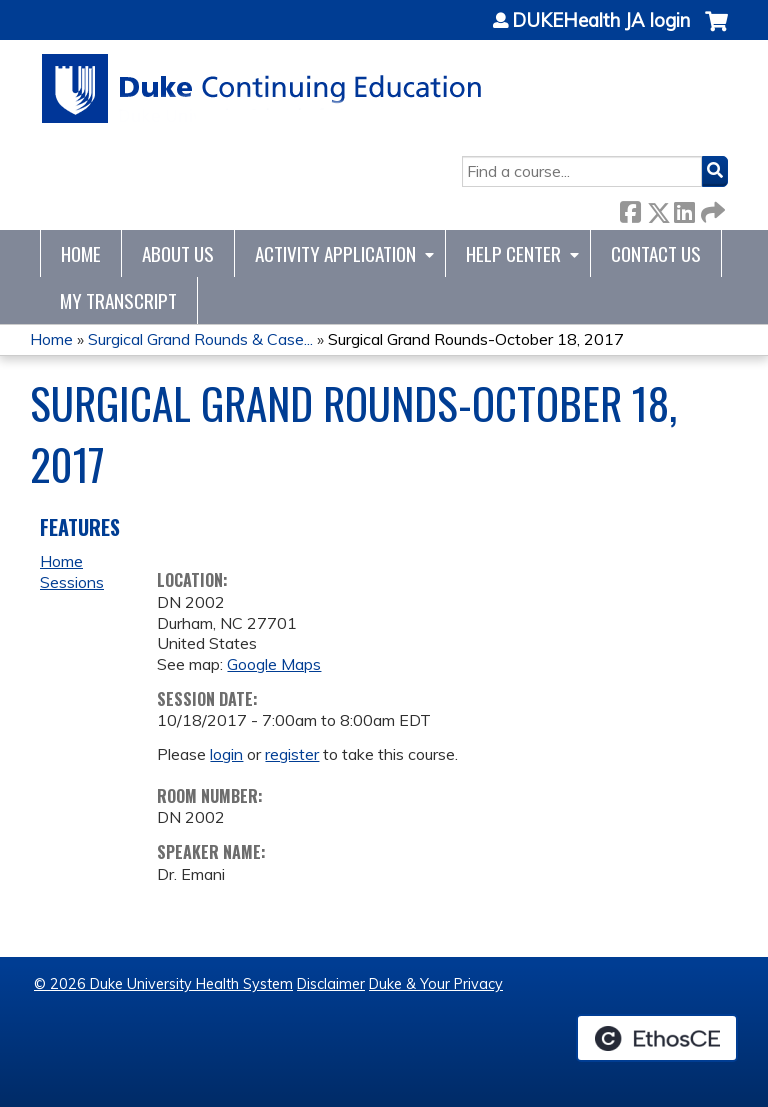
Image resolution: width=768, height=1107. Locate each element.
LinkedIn (684, 208)
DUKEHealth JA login (601, 21)
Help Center (513, 253)
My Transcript (118, 300)
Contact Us (656, 253)
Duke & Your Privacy (436, 984)
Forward (711, 208)
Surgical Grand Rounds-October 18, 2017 (476, 339)
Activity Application (335, 253)
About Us (178, 253)
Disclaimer (331, 984)
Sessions (72, 582)
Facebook (630, 208)
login (226, 754)
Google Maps (274, 664)
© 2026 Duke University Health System (163, 984)
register (292, 754)
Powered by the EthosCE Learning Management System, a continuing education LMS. (657, 1038)
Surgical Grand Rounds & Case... (200, 339)
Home (81, 253)
